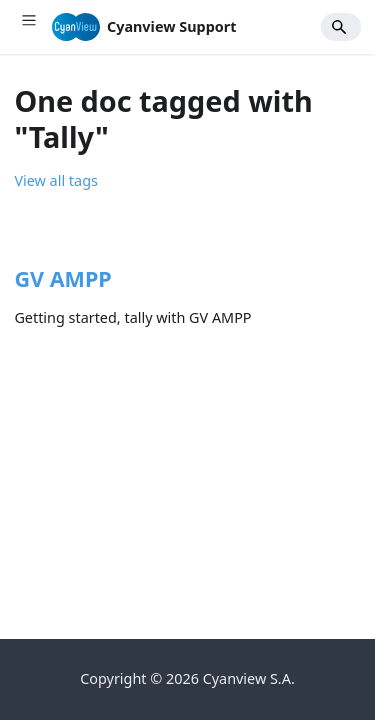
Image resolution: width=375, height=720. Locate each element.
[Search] (341, 27)
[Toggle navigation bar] (29, 27)
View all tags (55, 180)
